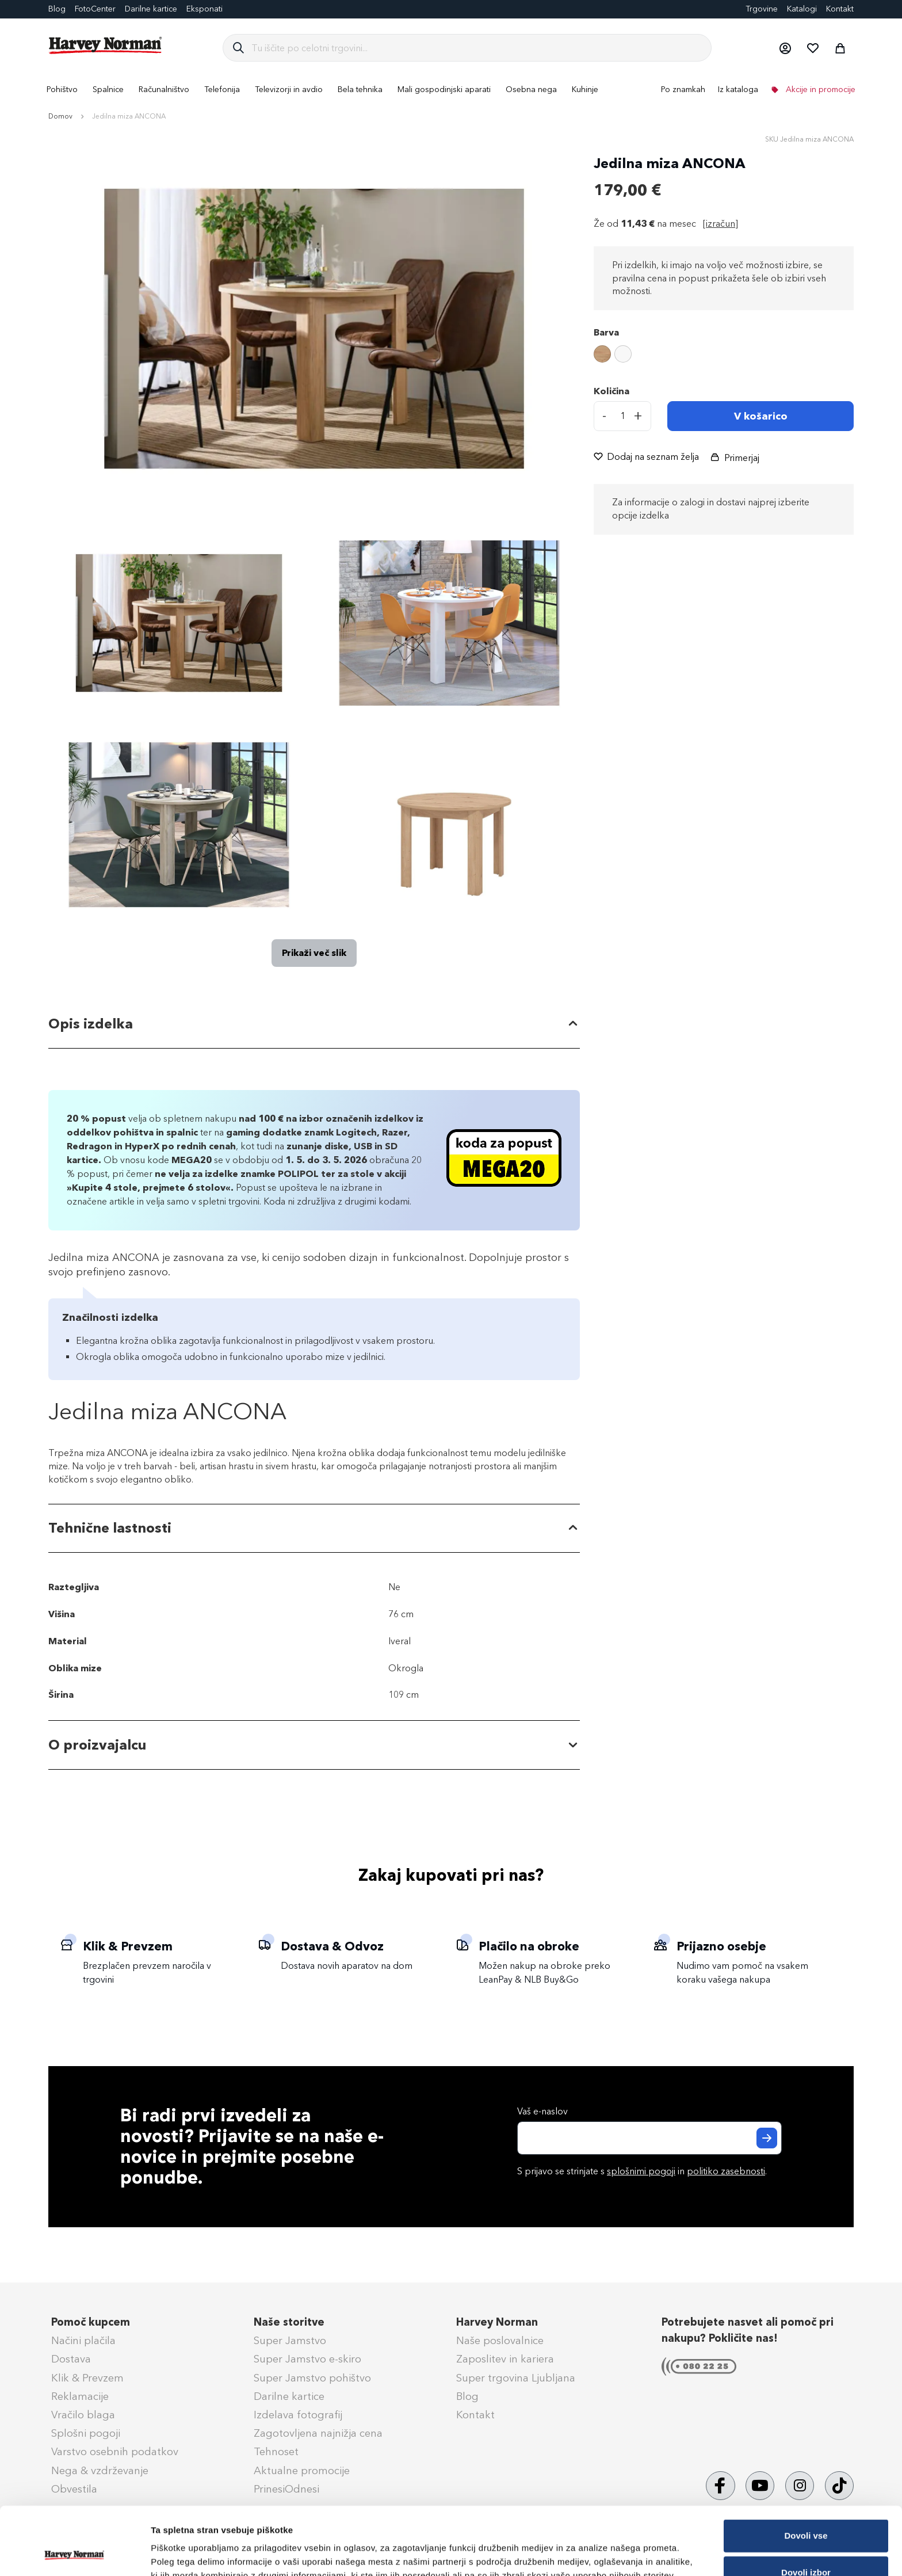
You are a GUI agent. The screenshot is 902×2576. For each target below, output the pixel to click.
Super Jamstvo (290, 2340)
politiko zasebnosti (726, 2171)
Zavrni (806, 2546)
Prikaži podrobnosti (600, 2549)
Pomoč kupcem (90, 2322)
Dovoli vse (805, 2472)
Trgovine (762, 9)
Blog (57, 9)
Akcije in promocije (819, 89)
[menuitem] (62, 89)
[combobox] (476, 48)
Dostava (71, 2359)
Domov (60, 116)
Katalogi (802, 9)
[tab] (314, 1024)
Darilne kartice (151, 9)
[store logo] (105, 45)
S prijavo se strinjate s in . (642, 2171)
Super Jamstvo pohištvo (312, 2378)
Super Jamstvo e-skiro (307, 2359)
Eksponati (204, 9)
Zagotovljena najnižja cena (318, 2433)
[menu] (451, 89)
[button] (784, 48)
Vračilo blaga (83, 2415)
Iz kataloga (738, 89)
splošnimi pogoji (641, 2171)
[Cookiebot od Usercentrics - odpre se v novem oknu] (74, 2553)
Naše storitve (289, 2322)
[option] (602, 354)
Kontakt (840, 9)
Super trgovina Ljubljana (515, 2378)
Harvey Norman (497, 2322)
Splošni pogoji (85, 2433)
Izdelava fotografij (298, 2415)
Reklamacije (80, 2396)
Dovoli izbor (806, 2509)
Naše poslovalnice (500, 2340)
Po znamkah (683, 89)
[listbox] (724, 355)
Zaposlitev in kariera (505, 2359)
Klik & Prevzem (87, 2378)
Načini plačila (83, 2340)
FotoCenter (95, 9)
